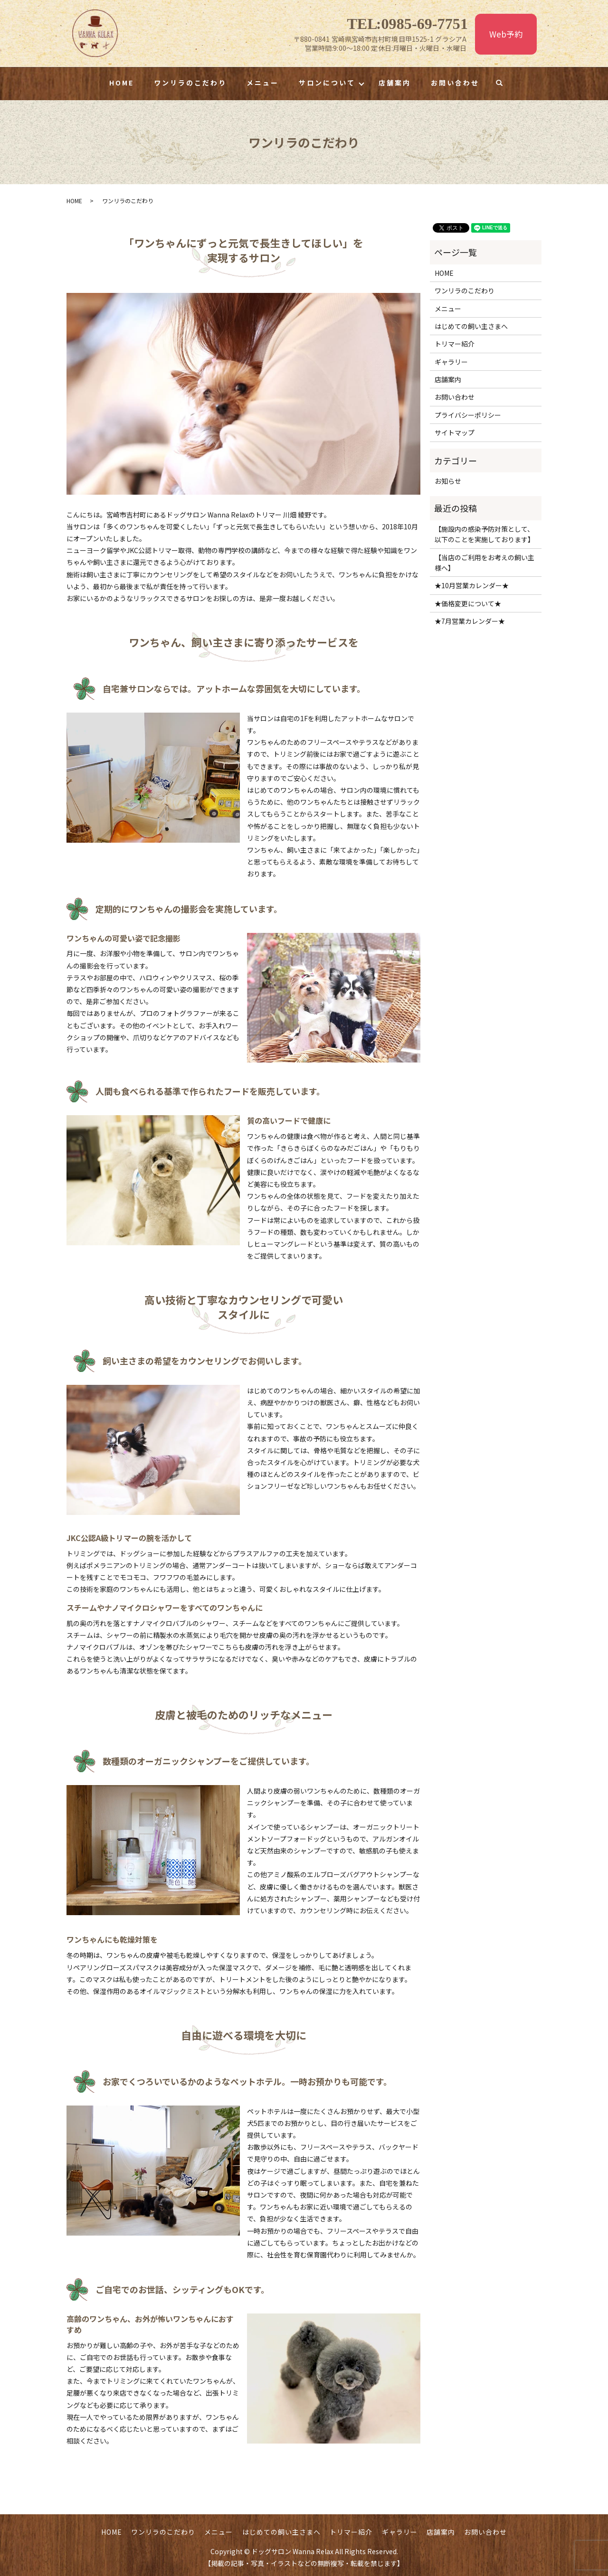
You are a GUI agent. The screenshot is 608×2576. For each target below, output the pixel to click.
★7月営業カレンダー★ (470, 621)
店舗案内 (395, 82)
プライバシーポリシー (468, 415)
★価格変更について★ (468, 603)
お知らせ (448, 481)
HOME (121, 82)
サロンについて (327, 82)
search (504, 83)
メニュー (263, 82)
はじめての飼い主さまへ (471, 326)
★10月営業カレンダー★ (472, 585)
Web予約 (505, 34)
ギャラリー (451, 362)
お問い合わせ (455, 82)
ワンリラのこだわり (190, 82)
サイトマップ (455, 432)
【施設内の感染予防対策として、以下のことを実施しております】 (484, 534)
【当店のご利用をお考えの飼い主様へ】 (484, 563)
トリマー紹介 (455, 343)
